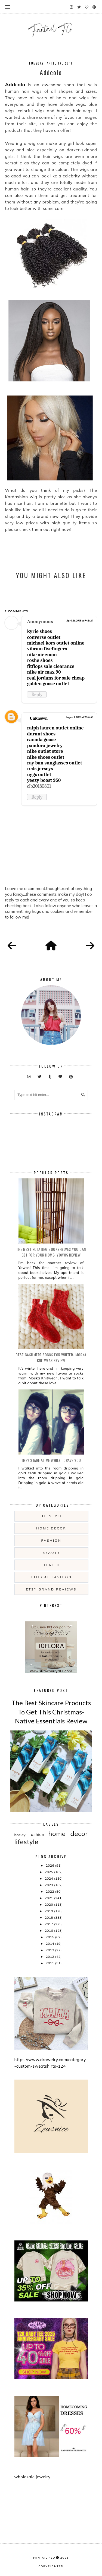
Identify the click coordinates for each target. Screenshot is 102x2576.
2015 (50, 1937)
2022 (50, 1891)
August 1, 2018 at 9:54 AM (79, 717)
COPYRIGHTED (51, 2566)
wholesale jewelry (32, 2476)
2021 (49, 1898)
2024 (49, 1878)
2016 (49, 1930)
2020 (49, 1904)
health (51, 1565)
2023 (49, 1885)
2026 (50, 1865)
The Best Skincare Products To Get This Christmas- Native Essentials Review (51, 1712)
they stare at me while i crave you (51, 1460)
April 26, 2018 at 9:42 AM (80, 620)
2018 (49, 1917)
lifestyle (51, 1516)
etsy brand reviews (51, 1589)
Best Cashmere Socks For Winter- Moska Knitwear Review (51, 1357)
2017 (49, 1924)
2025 (49, 1872)
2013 (50, 1950)
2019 (49, 1911)
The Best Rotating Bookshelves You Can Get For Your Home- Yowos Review (51, 1252)
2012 (50, 1957)
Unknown (39, 718)
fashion (51, 1540)
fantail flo (44, 2557)
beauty (51, 1553)
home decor (51, 1528)
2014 (50, 1943)
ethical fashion (51, 1577)
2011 (50, 1963)
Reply (36, 694)
